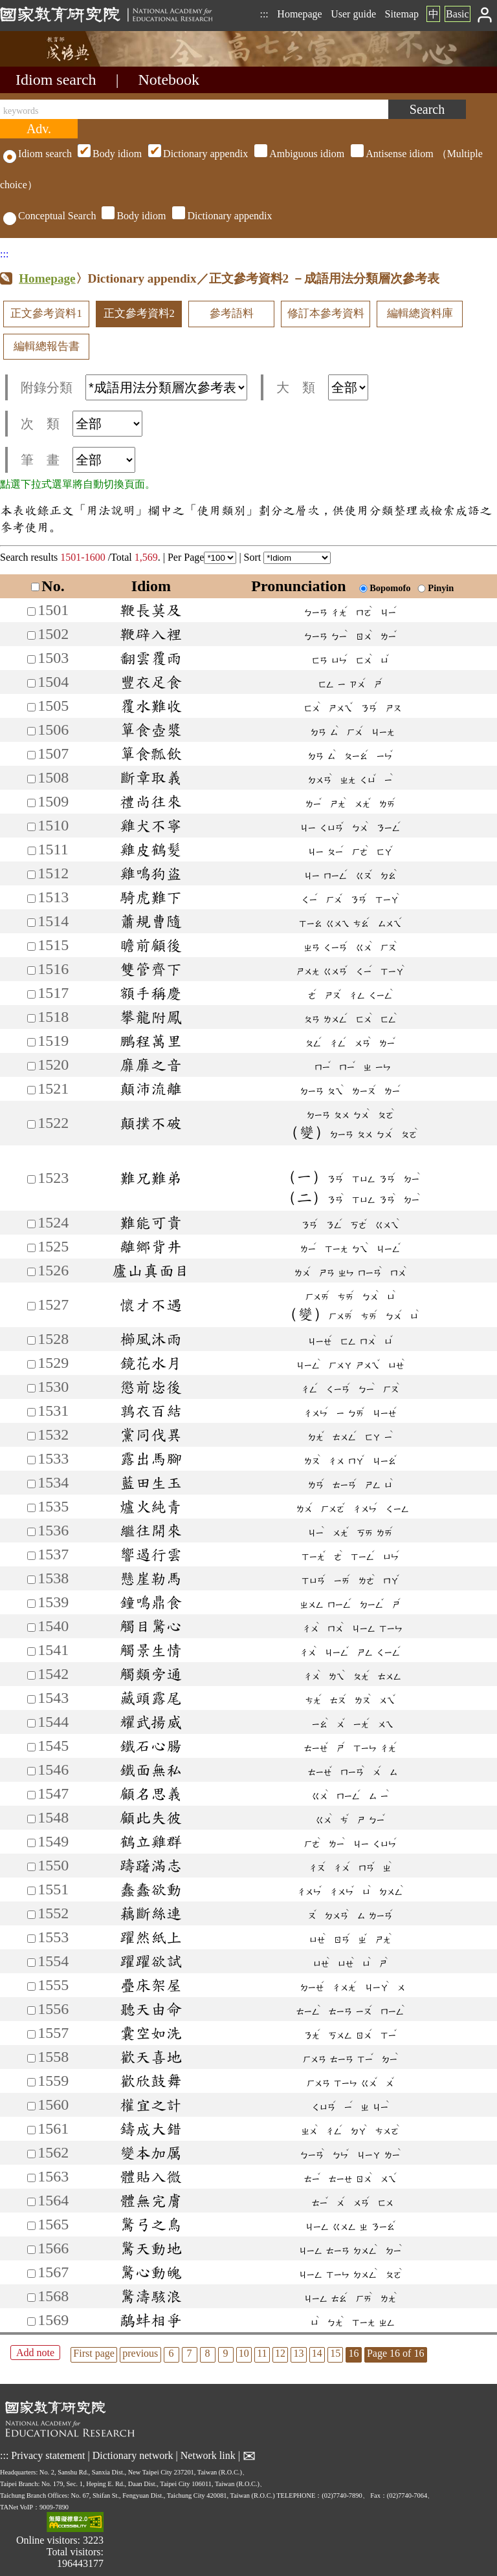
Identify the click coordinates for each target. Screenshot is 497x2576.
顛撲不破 (151, 1122)
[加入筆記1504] (31, 683)
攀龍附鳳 (151, 1016)
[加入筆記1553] (31, 1938)
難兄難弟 (151, 1177)
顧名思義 (151, 1793)
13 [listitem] (298, 2353)
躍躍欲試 (151, 1961)
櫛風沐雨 (151, 1338)
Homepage (299, 13)
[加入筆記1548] (31, 1819)
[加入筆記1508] (31, 779)
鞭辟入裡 (151, 633)
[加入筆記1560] (31, 2106)
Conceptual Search (49, 215)
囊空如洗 (151, 2032)
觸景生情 (151, 1649)
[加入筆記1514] (31, 922)
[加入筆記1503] (31, 659)
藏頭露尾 (151, 1697)
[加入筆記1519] (31, 1042)
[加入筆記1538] (31, 1579)
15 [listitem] (335, 2353)
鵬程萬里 (151, 1040)
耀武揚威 (151, 1721)
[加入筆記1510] (31, 827)
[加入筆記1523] (31, 1179)
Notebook (168, 79)
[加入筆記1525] (31, 1248)
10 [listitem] (244, 2353)
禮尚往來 (151, 801)
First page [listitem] (94, 2353)
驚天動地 (151, 2248)
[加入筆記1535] (31, 1508)
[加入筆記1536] (31, 1532)
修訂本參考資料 (325, 313)
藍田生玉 (151, 1482)
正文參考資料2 (139, 313)
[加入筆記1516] (31, 970)
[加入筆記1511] (31, 851)
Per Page (202, 557)
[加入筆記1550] (31, 1867)
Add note (35, 2352)
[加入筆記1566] (31, 2250)
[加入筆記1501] (31, 611)
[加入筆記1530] (31, 1388)
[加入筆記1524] (31, 1224)
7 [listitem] (189, 2353)
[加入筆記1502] (31, 635)
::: (264, 13)
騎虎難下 (151, 897)
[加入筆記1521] (31, 1090)
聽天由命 (151, 2008)
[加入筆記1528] (31, 1340)
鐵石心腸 (151, 1745)
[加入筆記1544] (31, 1723)
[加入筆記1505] (31, 707)
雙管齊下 (151, 968)
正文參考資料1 (46, 313)
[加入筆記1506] (31, 731)
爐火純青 (151, 1506)
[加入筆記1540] (31, 1627)
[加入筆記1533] (31, 1460)
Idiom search (56, 79)
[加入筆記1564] (31, 2202)
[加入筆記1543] (31, 1699)
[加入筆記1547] (31, 1795)
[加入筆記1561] (31, 2130)
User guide (353, 13)
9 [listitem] (225, 2353)
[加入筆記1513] (31, 898)
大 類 (322, 387)
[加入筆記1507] (31, 755)
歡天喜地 (151, 2056)
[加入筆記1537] (31, 1556)
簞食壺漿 (151, 729)
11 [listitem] (262, 2353)
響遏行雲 (151, 1554)
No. (47, 586)
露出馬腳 (151, 1458)
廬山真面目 (151, 1270)
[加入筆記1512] (31, 875)
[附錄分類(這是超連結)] (166, 387)
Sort (287, 557)
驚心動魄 (151, 2272)
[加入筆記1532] (31, 1436)
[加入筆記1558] (31, 2058)
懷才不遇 (151, 1304)
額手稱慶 (151, 992)
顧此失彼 (151, 1817)
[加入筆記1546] (31, 1771)
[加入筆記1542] (31, 1675)
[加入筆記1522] (31, 1124)
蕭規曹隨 (151, 921)
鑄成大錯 (151, 2128)
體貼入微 (151, 2176)
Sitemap (402, 13)
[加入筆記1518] (31, 1018)
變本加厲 (151, 2152)
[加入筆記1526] (31, 1272)
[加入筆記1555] (31, 1986)
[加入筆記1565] (31, 2226)
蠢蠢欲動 (151, 1889)
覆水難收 (151, 705)
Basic (457, 13)
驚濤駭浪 (151, 2296)
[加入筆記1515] (31, 946)
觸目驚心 (151, 1626)
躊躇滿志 (151, 1865)
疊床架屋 (151, 1984)
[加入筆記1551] (31, 1891)
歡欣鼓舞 (151, 2080)
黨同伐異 (151, 1434)
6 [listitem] (171, 2353)
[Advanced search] (39, 128)
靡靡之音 (151, 1064)
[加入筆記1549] (31, 1843)
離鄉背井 (151, 1246)
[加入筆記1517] (31, 994)
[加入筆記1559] (31, 2082)
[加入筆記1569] (31, 2321)
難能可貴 (151, 1222)
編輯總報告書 (47, 346)
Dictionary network (133, 2455)
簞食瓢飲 (151, 753)
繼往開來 (151, 1530)
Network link (208, 2455)
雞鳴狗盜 (151, 873)
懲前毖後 (151, 1386)
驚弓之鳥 (151, 2224)
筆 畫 (78, 460)
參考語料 (232, 313)
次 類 (81, 424)
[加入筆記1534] (31, 1484)
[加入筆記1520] (31, 1066)
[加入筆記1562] (31, 2154)
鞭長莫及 (151, 609)
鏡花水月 (151, 1362)
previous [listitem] (140, 2353)
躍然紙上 (151, 1937)
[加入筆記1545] (31, 1747)
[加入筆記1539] (31, 1603)
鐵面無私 (151, 1769)
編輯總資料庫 (420, 313)
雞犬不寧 (151, 825)
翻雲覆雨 (151, 657)
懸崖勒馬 (151, 1578)
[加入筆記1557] (31, 2034)
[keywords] (194, 109)
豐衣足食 (151, 681)
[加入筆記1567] (31, 2273)
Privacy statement (48, 2455)
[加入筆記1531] (31, 1412)
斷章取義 (151, 777)
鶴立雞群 (151, 1841)
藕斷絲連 (151, 1913)
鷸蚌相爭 (151, 2319)
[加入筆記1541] (31, 1651)
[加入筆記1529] (31, 1364)
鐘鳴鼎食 (151, 1602)
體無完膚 (151, 2200)
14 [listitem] (317, 2353)
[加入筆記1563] (31, 2178)
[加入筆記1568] (31, 2297)
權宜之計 (151, 2104)
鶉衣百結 (151, 1410)
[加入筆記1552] (31, 1914)
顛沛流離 (151, 1088)
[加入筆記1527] (31, 1306)
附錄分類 (134, 387)
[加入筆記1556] (31, 2010)
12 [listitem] (280, 2353)
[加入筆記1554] (31, 1962)
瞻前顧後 (151, 944)
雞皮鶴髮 (151, 849)
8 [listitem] (207, 2353)
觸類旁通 (151, 1673)
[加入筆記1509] (31, 803)
